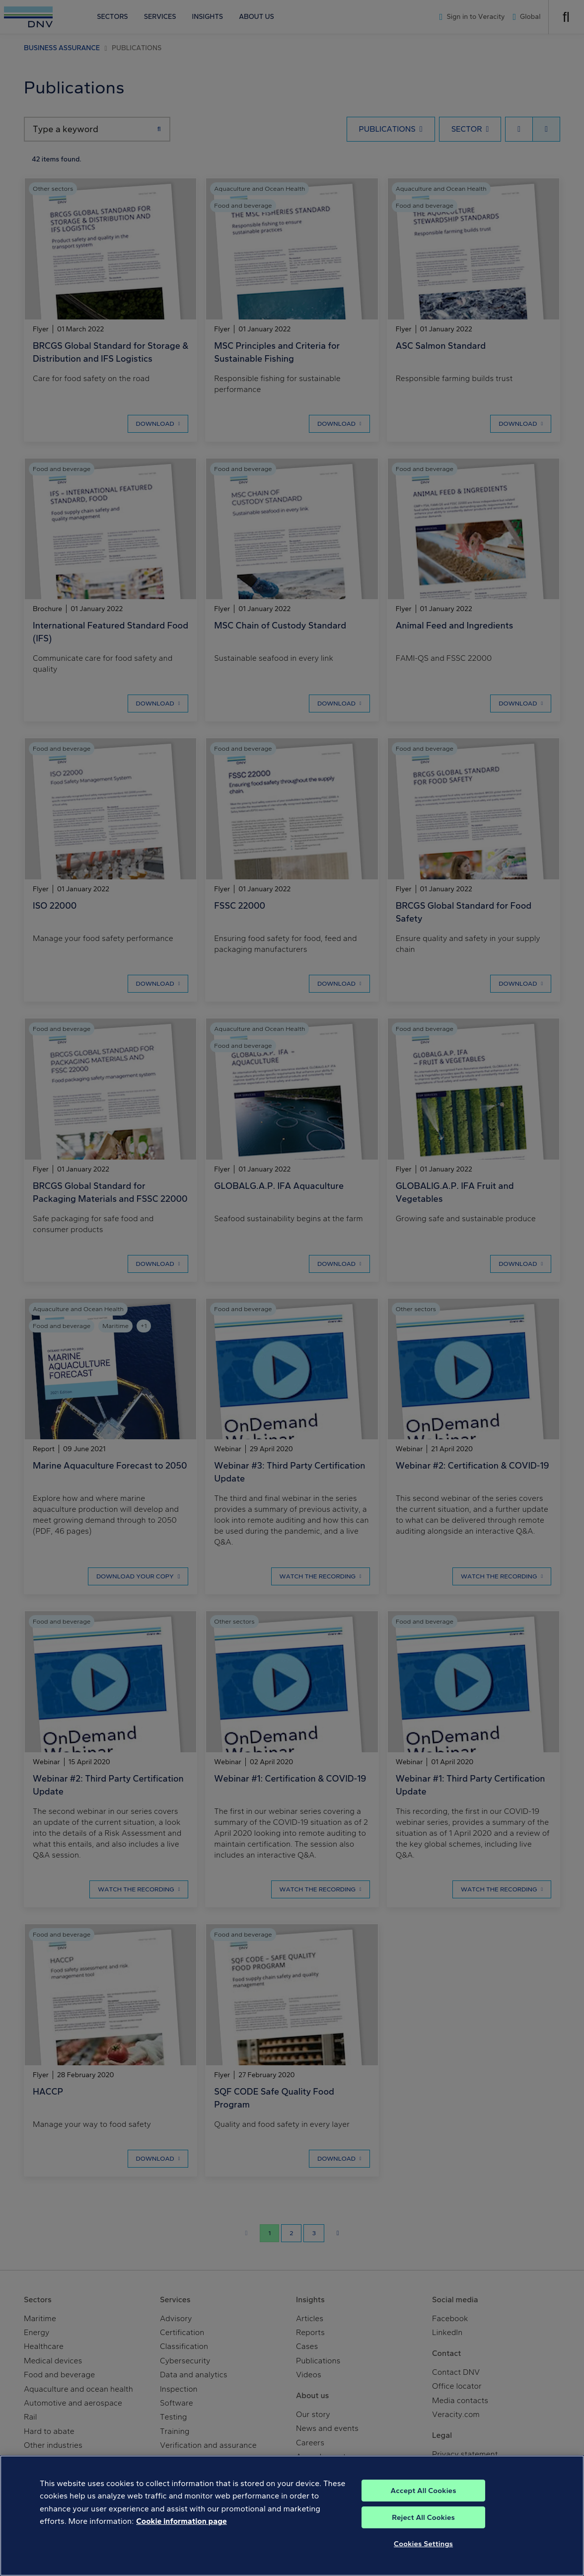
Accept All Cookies (423, 2509)
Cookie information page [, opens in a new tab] (181, 2540)
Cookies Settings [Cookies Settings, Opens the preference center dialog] (423, 2563)
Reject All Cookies (423, 2536)
